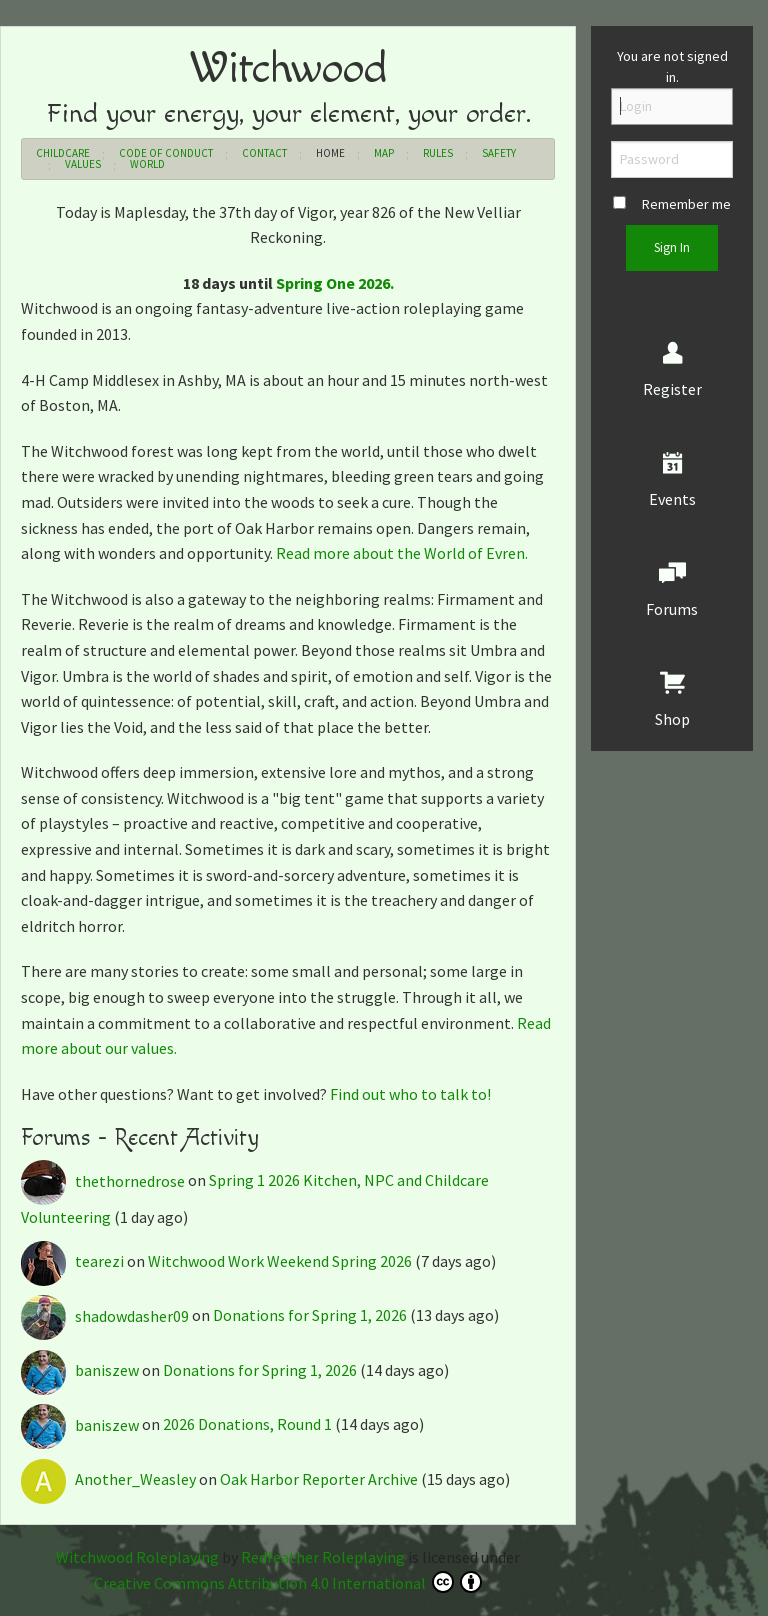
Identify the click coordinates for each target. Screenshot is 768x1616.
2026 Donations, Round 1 (247, 1425)
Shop (672, 719)
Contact (264, 153)
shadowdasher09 (106, 1316)
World (147, 164)
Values (83, 164)
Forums (672, 609)
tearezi (74, 1261)
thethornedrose (104, 1181)
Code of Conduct (166, 153)
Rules (438, 153)
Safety (499, 153)
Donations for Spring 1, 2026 (310, 1316)
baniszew (81, 1370)
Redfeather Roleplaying (323, 1557)
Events (672, 499)
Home (330, 153)
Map (384, 153)
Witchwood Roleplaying (137, 1557)
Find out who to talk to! (410, 1094)
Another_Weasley (110, 1479)
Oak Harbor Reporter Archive (319, 1479)
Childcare (63, 153)
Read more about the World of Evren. (402, 553)
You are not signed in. (672, 66)
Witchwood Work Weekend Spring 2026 (280, 1261)
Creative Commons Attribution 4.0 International (288, 1582)
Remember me (672, 204)
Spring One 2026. (335, 283)
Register (672, 389)
